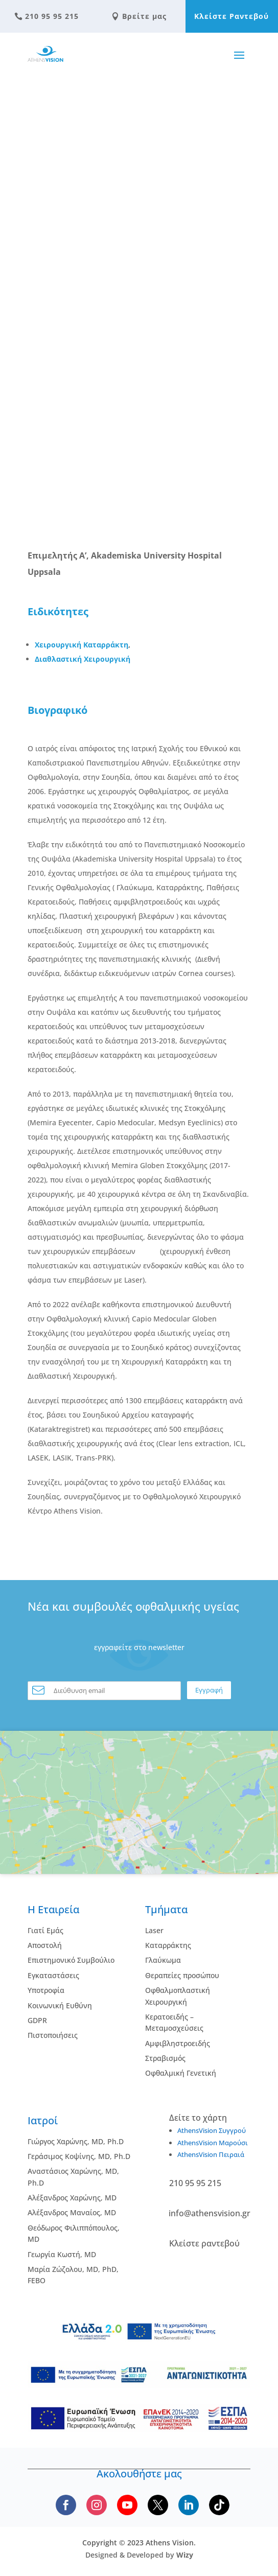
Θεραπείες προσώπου (182, 1975)
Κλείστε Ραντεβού (231, 16)
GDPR (37, 2020)
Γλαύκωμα (163, 1960)
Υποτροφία (46, 1990)
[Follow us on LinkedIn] (188, 2505)
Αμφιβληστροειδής (177, 2043)
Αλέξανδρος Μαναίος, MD (72, 2212)
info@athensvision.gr (209, 2213)
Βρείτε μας (139, 16)
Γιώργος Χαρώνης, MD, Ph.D (76, 2141)
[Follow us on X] (158, 2505)
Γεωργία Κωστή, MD (62, 2254)
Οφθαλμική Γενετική (180, 2073)
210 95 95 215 (46, 16)
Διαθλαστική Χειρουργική (82, 659)
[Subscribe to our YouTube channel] (127, 2505)
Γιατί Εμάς (45, 1930)
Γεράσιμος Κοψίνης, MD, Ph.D (79, 2156)
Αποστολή (45, 1945)
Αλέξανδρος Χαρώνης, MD (72, 2197)
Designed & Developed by (139, 2555)
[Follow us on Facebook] (66, 2505)
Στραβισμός (165, 2058)
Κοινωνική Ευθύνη (60, 2005)
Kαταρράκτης (168, 1945)
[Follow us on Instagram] (96, 2505)
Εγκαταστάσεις (53, 1975)
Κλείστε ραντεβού (204, 2243)
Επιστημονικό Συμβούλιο (71, 1960)
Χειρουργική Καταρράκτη (81, 644)
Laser (154, 1930)
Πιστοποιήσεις (53, 2035)
